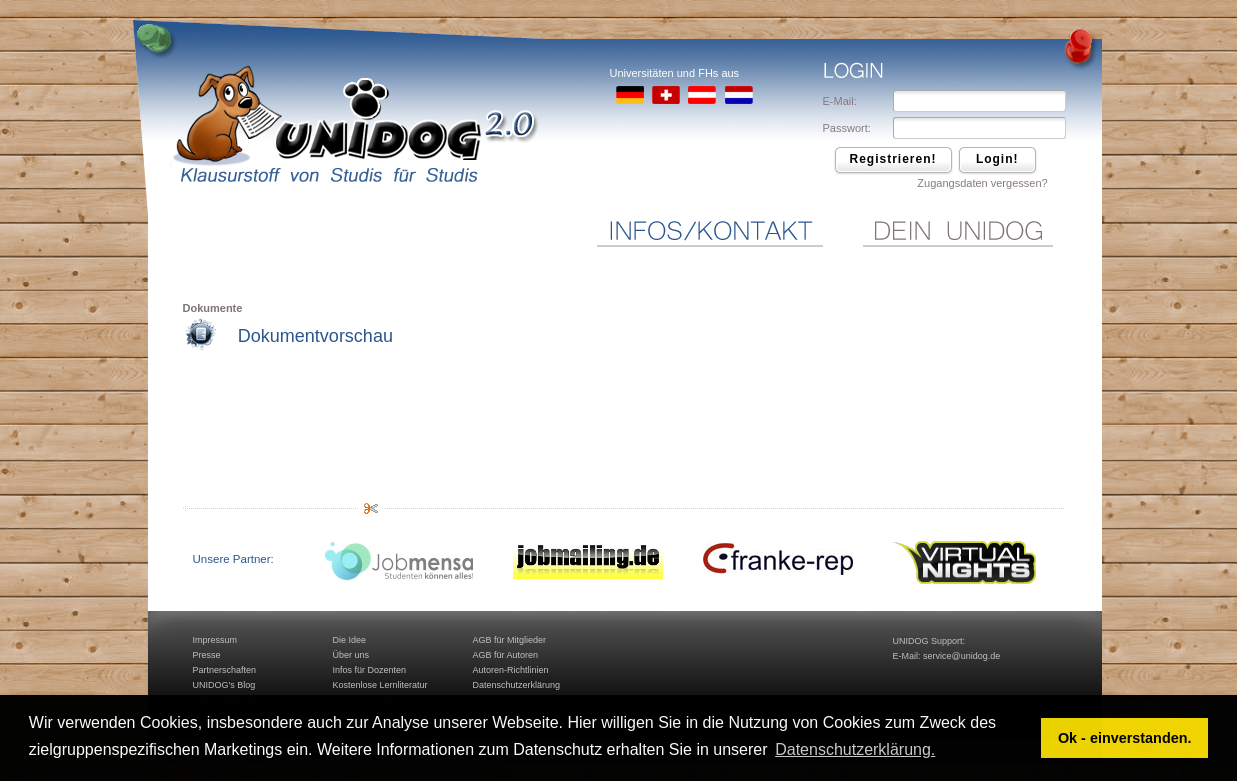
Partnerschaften (225, 670)
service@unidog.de (961, 656)
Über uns (351, 655)
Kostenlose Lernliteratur (380, 685)
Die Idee (350, 640)
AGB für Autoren (506, 655)
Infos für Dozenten (370, 670)
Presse (207, 655)
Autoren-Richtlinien (511, 670)
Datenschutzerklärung (517, 685)
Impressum (215, 640)
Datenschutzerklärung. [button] (855, 749)
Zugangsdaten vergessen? (982, 183)
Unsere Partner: (233, 559)
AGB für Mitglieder (510, 640)
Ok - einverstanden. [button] (1125, 738)
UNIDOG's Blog (224, 685)
